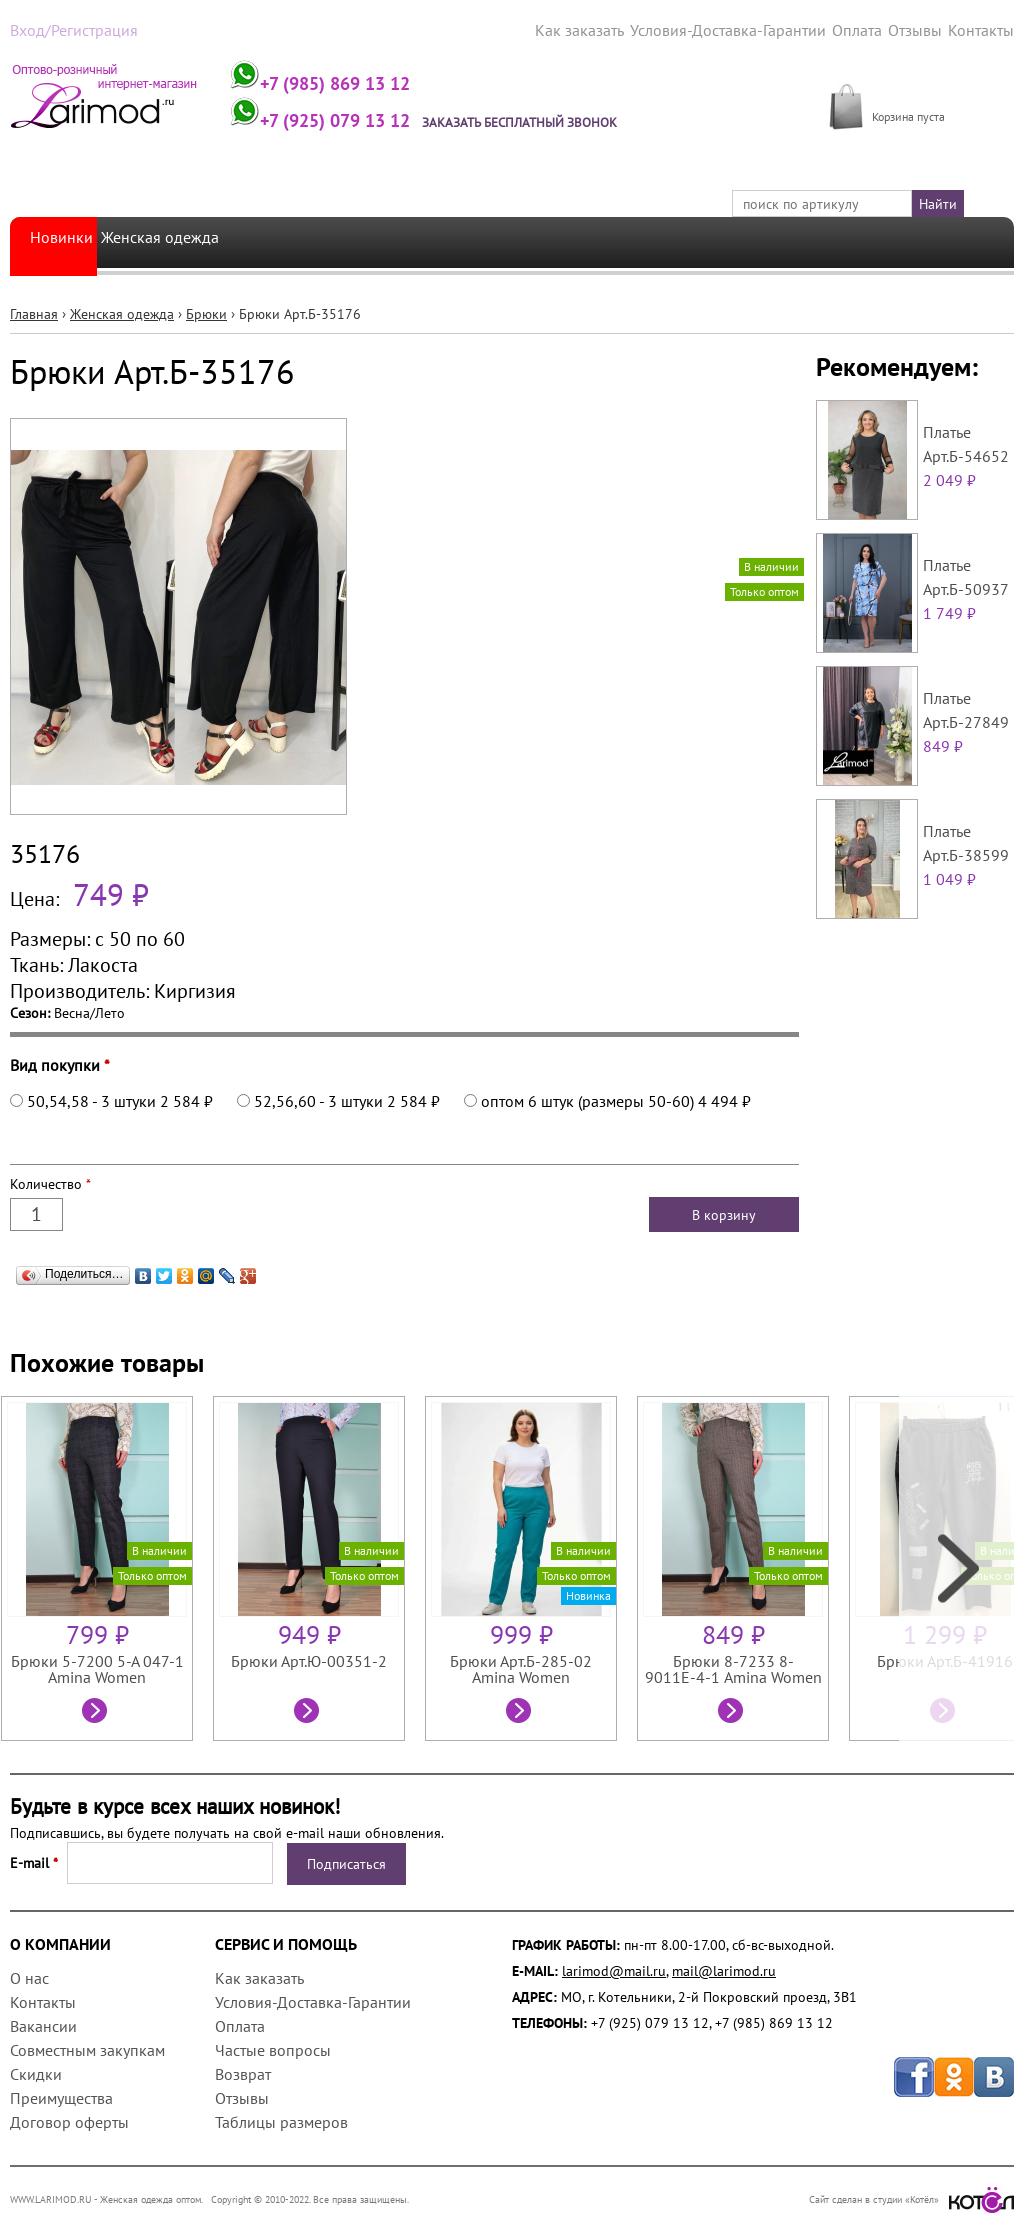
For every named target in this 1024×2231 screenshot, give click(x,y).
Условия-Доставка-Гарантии (751, 29)
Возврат (243, 2072)
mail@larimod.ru (724, 1969)
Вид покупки (60, 1063)
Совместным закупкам (87, 2048)
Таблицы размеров (281, 2120)
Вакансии (43, 2024)
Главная (34, 312)
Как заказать (616, 29)
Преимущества (61, 2096)
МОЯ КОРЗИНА (919, 92)
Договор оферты (69, 2120)
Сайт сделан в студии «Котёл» (911, 2197)
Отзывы (922, 29)
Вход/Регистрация (66, 29)
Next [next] (956, 1566)
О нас (29, 1976)
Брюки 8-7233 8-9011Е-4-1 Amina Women (733, 1667)
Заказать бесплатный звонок (563, 120)
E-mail (34, 1861)
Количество (50, 1182)
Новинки (65, 240)
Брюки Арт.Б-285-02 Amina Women (521, 1667)
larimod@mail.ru (614, 1969)
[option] (107, 1566)
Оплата (868, 29)
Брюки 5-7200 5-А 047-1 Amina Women (97, 1667)
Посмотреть (97, 1711)
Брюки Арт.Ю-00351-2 (309, 1659)
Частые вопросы (273, 2048)
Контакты (984, 29)
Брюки (206, 312)
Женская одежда (188, 240)
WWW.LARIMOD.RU (51, 2197)
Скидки (36, 2072)
